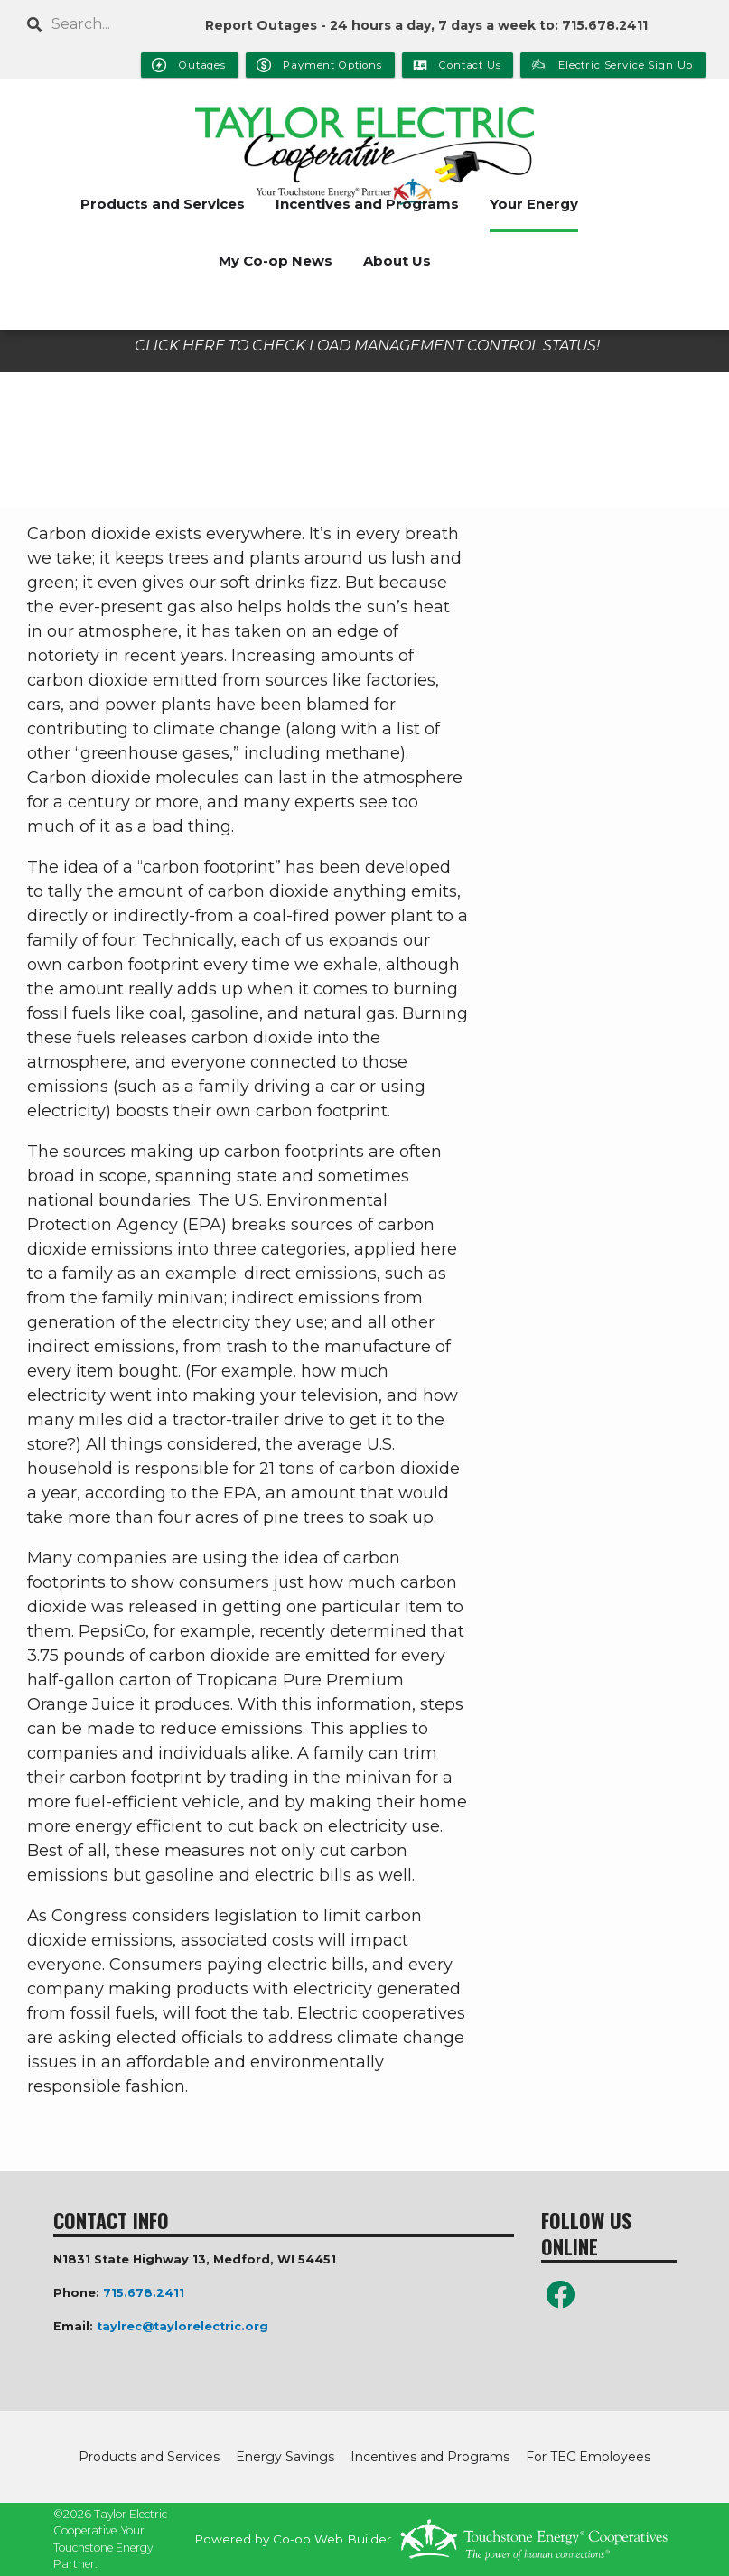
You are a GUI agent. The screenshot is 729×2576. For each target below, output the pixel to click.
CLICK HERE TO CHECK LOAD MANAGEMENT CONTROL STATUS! (367, 345)
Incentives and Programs (367, 203)
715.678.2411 (143, 2293)
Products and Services (162, 203)
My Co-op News (275, 260)
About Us (397, 260)
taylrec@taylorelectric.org (182, 2326)
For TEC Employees (588, 2457)
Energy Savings (285, 2457)
